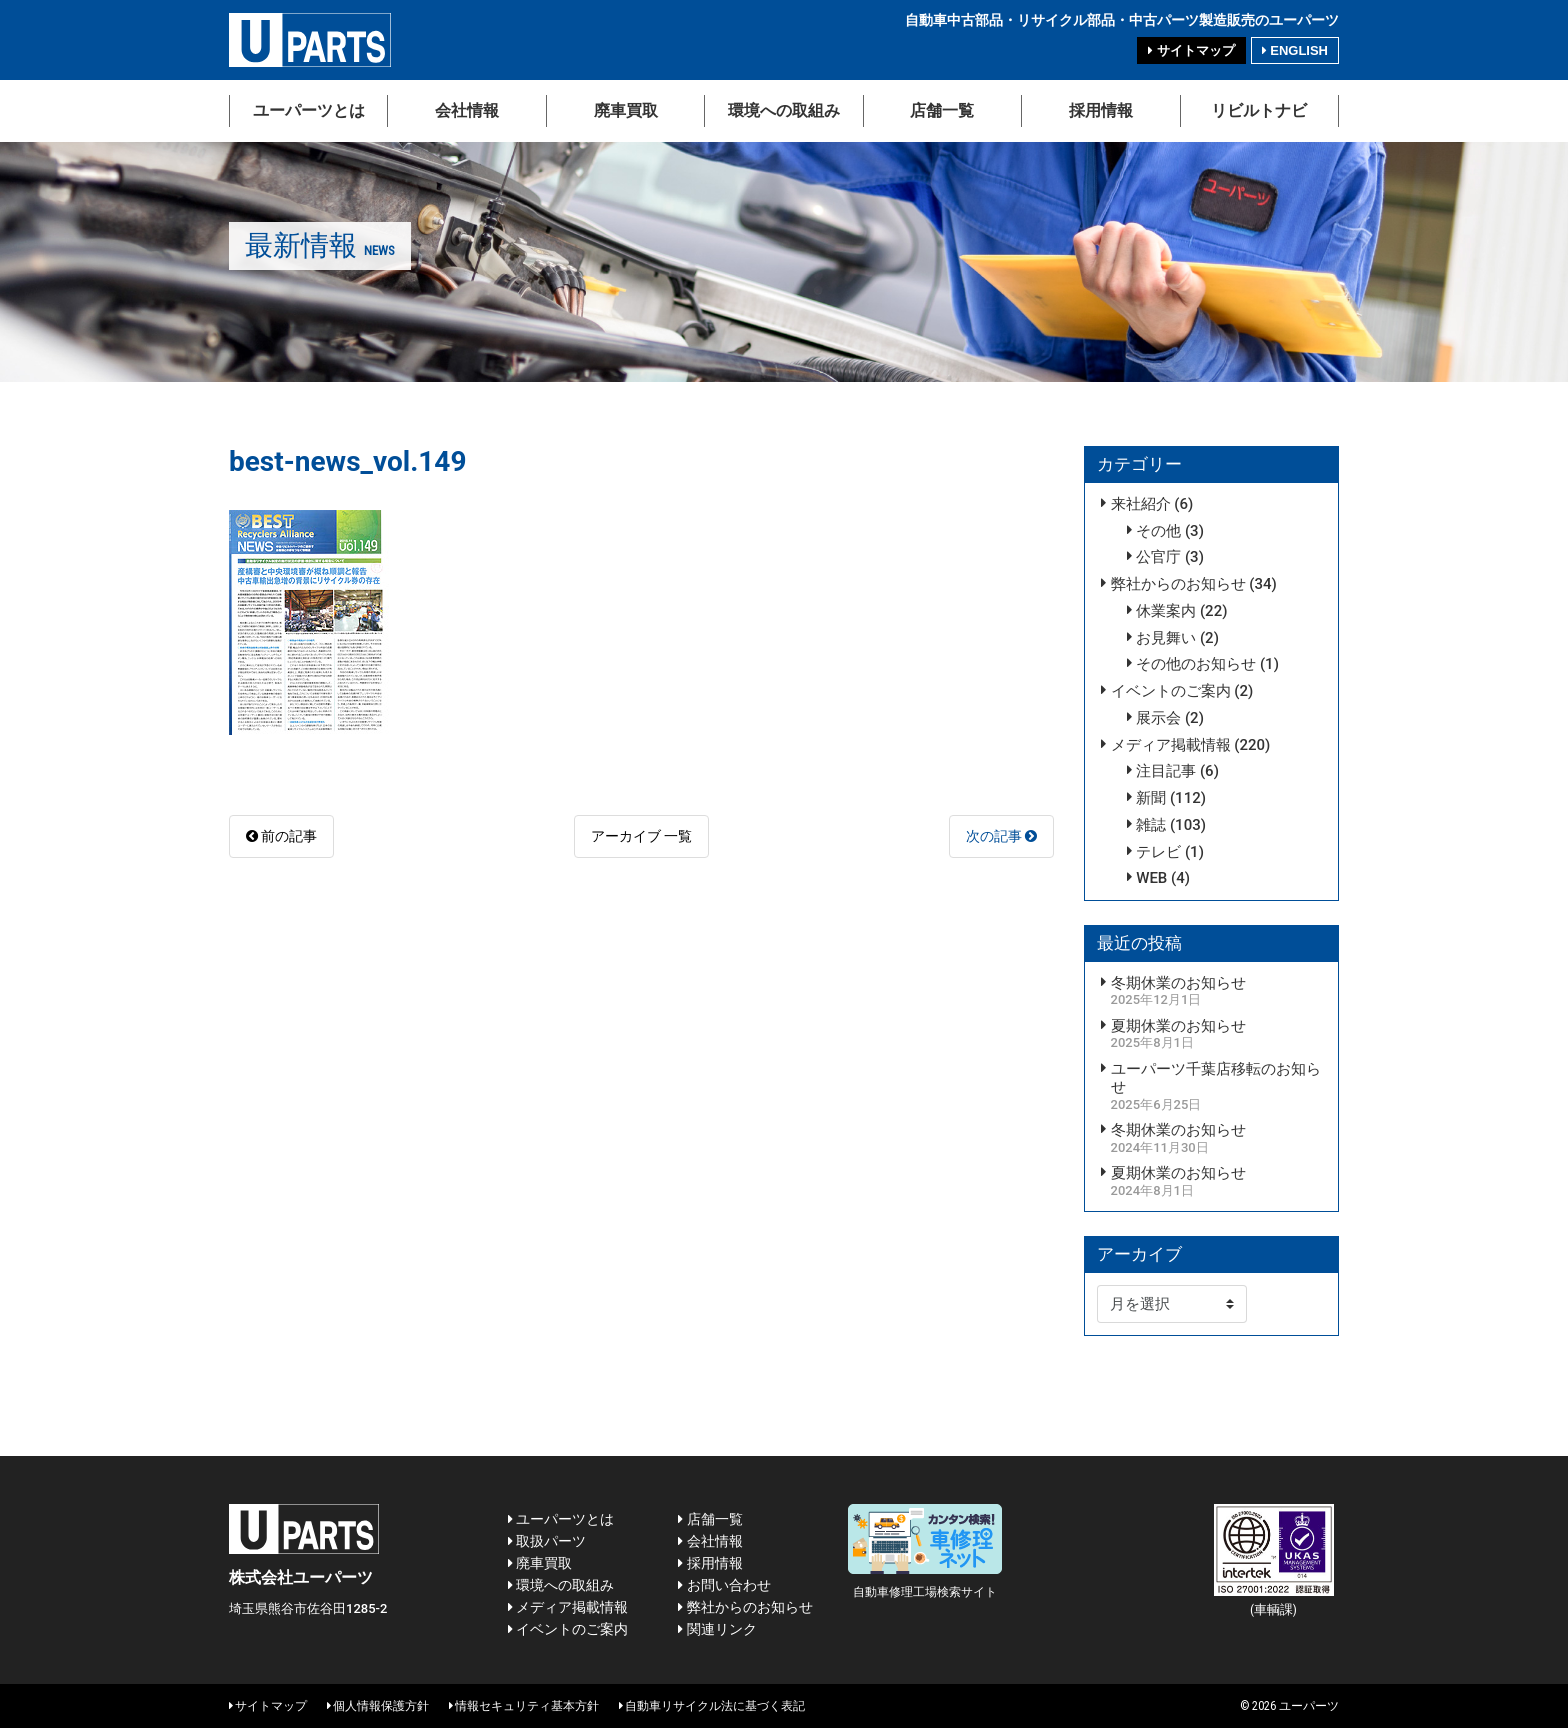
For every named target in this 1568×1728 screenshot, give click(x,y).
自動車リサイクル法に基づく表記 (712, 1705)
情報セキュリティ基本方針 (524, 1705)
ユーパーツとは (309, 110)
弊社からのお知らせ (1178, 584)
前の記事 (281, 836)
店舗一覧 (942, 110)
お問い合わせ (724, 1585)
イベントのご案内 (1171, 691)
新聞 (1151, 798)
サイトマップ (1191, 50)
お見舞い (1166, 638)
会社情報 (467, 110)
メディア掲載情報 (1171, 745)
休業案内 (1166, 611)
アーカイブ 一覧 (641, 836)
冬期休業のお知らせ (1178, 983)
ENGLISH (1295, 50)
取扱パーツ (547, 1541)
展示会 (1158, 718)
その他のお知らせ (1196, 664)
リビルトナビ (1259, 110)
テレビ (1158, 852)
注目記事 (1166, 771)
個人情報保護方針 (378, 1705)
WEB (1151, 878)
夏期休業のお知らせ (1178, 1026)
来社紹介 (1141, 504)
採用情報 (1101, 110)
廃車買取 (626, 110)
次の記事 (1001, 836)
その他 (1158, 531)
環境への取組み (784, 110)
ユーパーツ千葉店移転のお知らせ (1216, 1078)
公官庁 (1158, 557)
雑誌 (1151, 825)
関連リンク (717, 1629)
